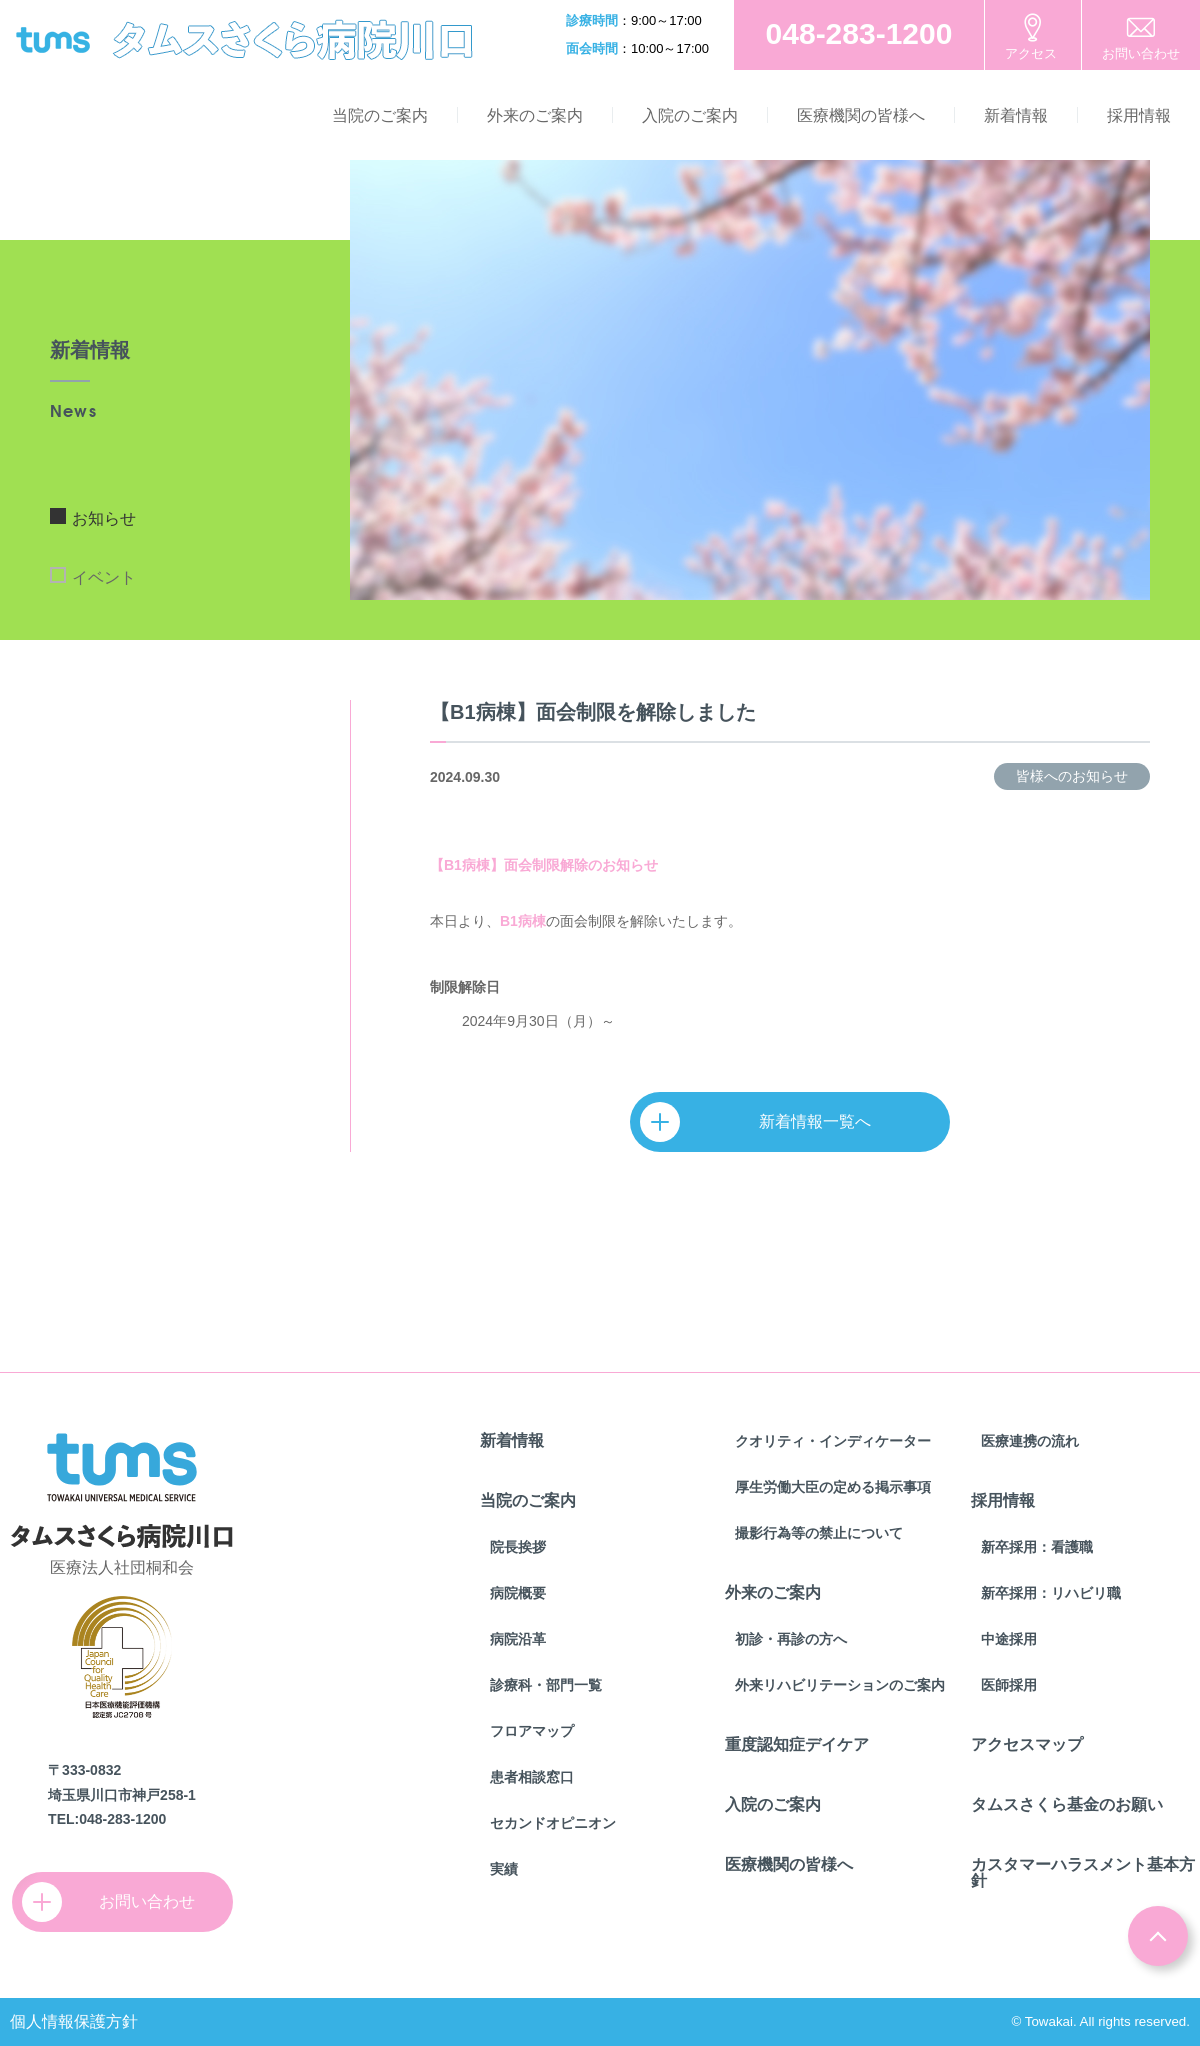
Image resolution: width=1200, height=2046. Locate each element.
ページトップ (1158, 1936)
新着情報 (1016, 115)
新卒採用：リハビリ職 (1051, 1593)
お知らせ (104, 518)
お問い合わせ (1141, 53)
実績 (504, 1869)
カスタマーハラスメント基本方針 (1083, 1872)
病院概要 (518, 1593)
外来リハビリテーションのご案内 (840, 1685)
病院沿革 (518, 1639)
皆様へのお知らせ (1072, 776)
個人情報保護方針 (74, 2021)
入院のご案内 (690, 115)
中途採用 (1009, 1639)
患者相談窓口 (532, 1777)
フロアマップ (532, 1731)
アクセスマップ (1027, 1744)
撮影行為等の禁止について (819, 1533)
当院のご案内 (380, 115)
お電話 (859, 35)
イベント (104, 577)
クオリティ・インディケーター (833, 1441)
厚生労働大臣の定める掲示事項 (833, 1487)
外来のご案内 (535, 115)
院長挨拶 (518, 1547)
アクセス (1031, 53)
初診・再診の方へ (791, 1639)
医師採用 (1009, 1685)
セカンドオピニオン (553, 1823)
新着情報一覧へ (765, 1122)
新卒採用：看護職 (1037, 1547)
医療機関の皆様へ (861, 115)
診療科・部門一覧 (546, 1685)
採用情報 (1139, 115)
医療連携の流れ (1030, 1441)
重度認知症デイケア (797, 1744)
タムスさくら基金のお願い (1067, 1804)
